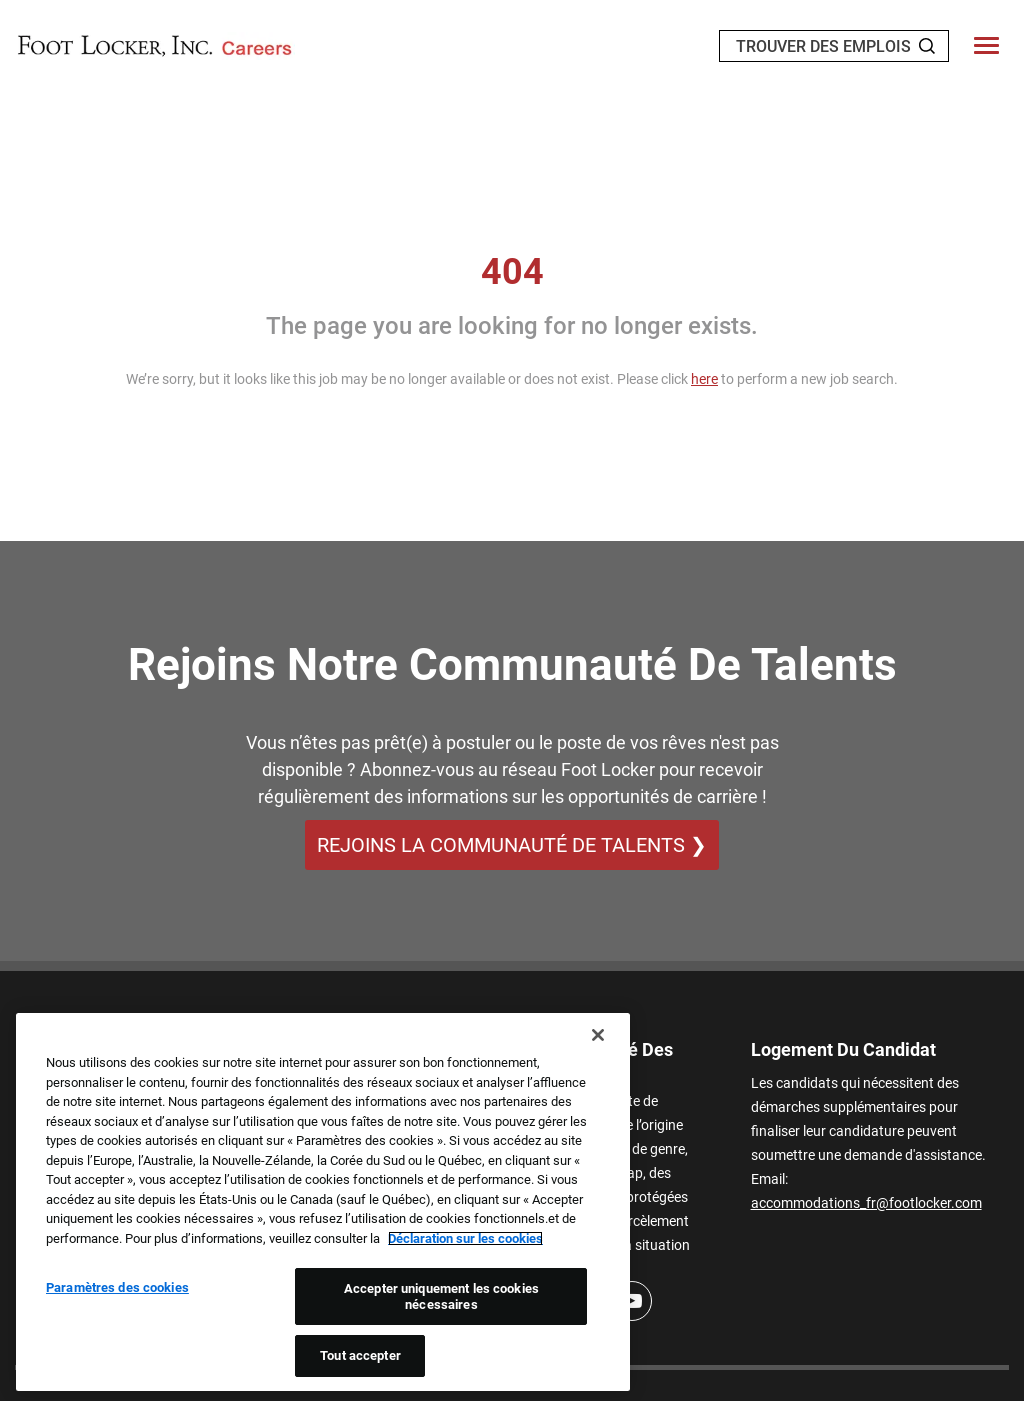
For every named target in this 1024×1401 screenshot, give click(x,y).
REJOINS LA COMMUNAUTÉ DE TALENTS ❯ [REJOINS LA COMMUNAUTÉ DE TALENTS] (512, 845)
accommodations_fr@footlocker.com (866, 1203)
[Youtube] (632, 1301)
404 (512, 272)
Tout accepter (360, 1355)
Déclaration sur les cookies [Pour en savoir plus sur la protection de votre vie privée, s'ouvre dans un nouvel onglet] (465, 1238)
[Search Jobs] (927, 46)
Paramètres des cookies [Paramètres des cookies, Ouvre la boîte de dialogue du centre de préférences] (117, 1287)
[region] (323, 1202)
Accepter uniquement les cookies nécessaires (441, 1296)
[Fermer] (598, 1035)
